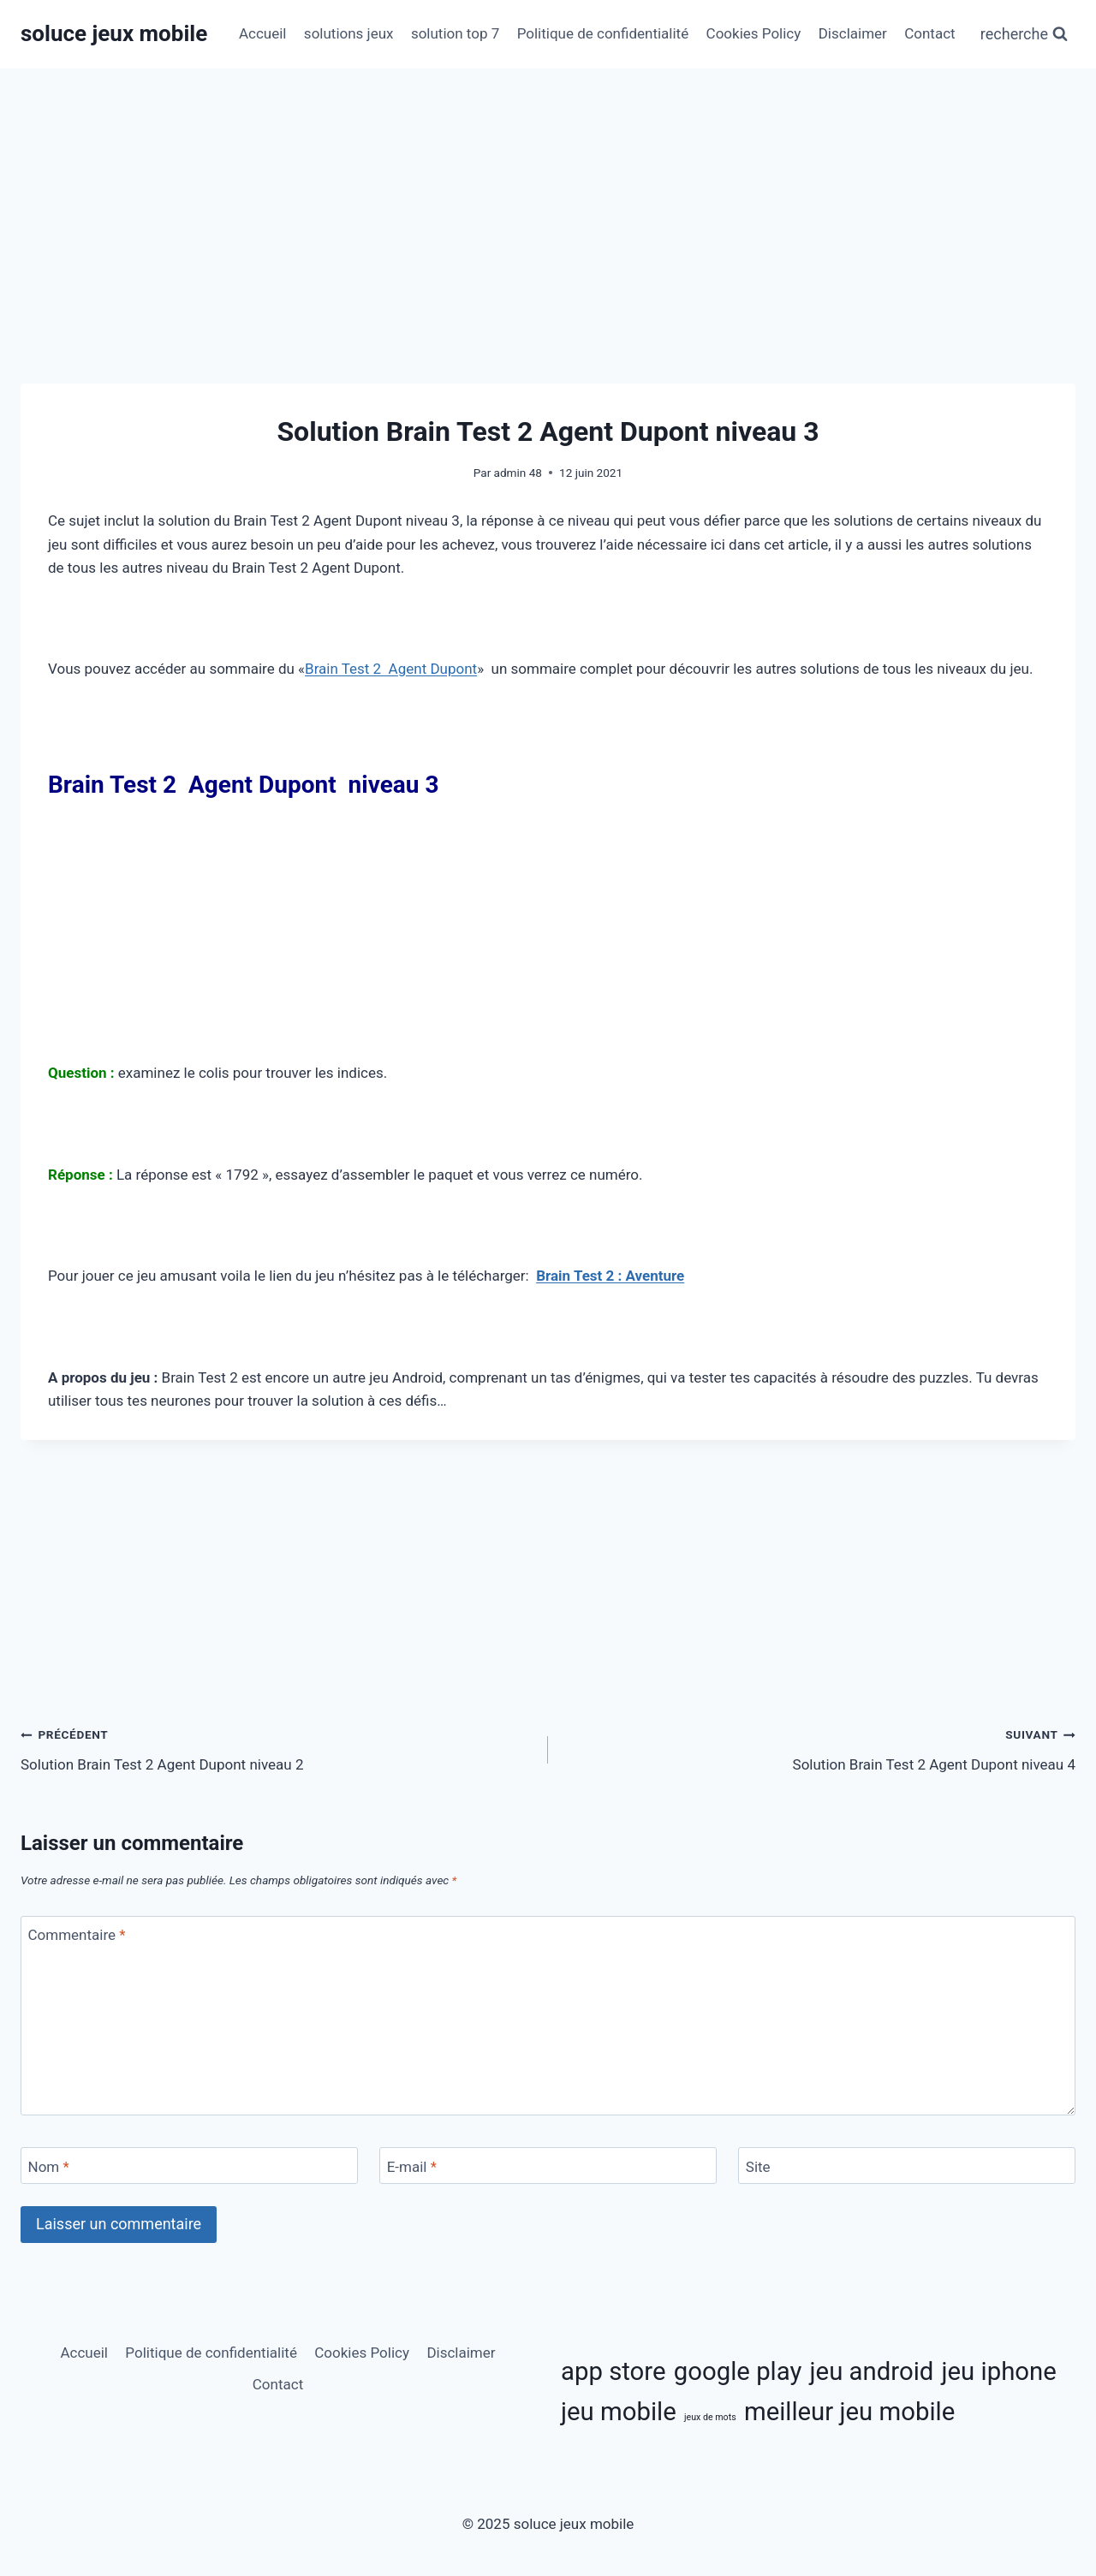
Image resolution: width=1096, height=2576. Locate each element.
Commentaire (77, 1934)
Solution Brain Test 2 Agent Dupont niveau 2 (277, 1747)
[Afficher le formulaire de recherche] (1024, 35)
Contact (929, 33)
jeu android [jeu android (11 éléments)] (872, 2371)
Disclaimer (853, 33)
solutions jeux (349, 33)
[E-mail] (548, 2165)
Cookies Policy (753, 33)
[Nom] (189, 2165)
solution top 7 (455, 33)
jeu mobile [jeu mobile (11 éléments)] (618, 2411)
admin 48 (518, 472)
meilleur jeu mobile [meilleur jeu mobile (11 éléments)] (849, 2411)
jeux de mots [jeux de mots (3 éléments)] (710, 2417)
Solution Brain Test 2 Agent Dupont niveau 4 (819, 1747)
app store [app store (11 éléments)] (613, 2371)
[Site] (906, 2165)
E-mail (412, 2166)
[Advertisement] (548, 257)
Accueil (263, 33)
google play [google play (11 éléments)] (738, 2371)
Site (758, 2166)
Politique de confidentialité (603, 33)
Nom (48, 2166)
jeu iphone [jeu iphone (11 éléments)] (999, 2371)
